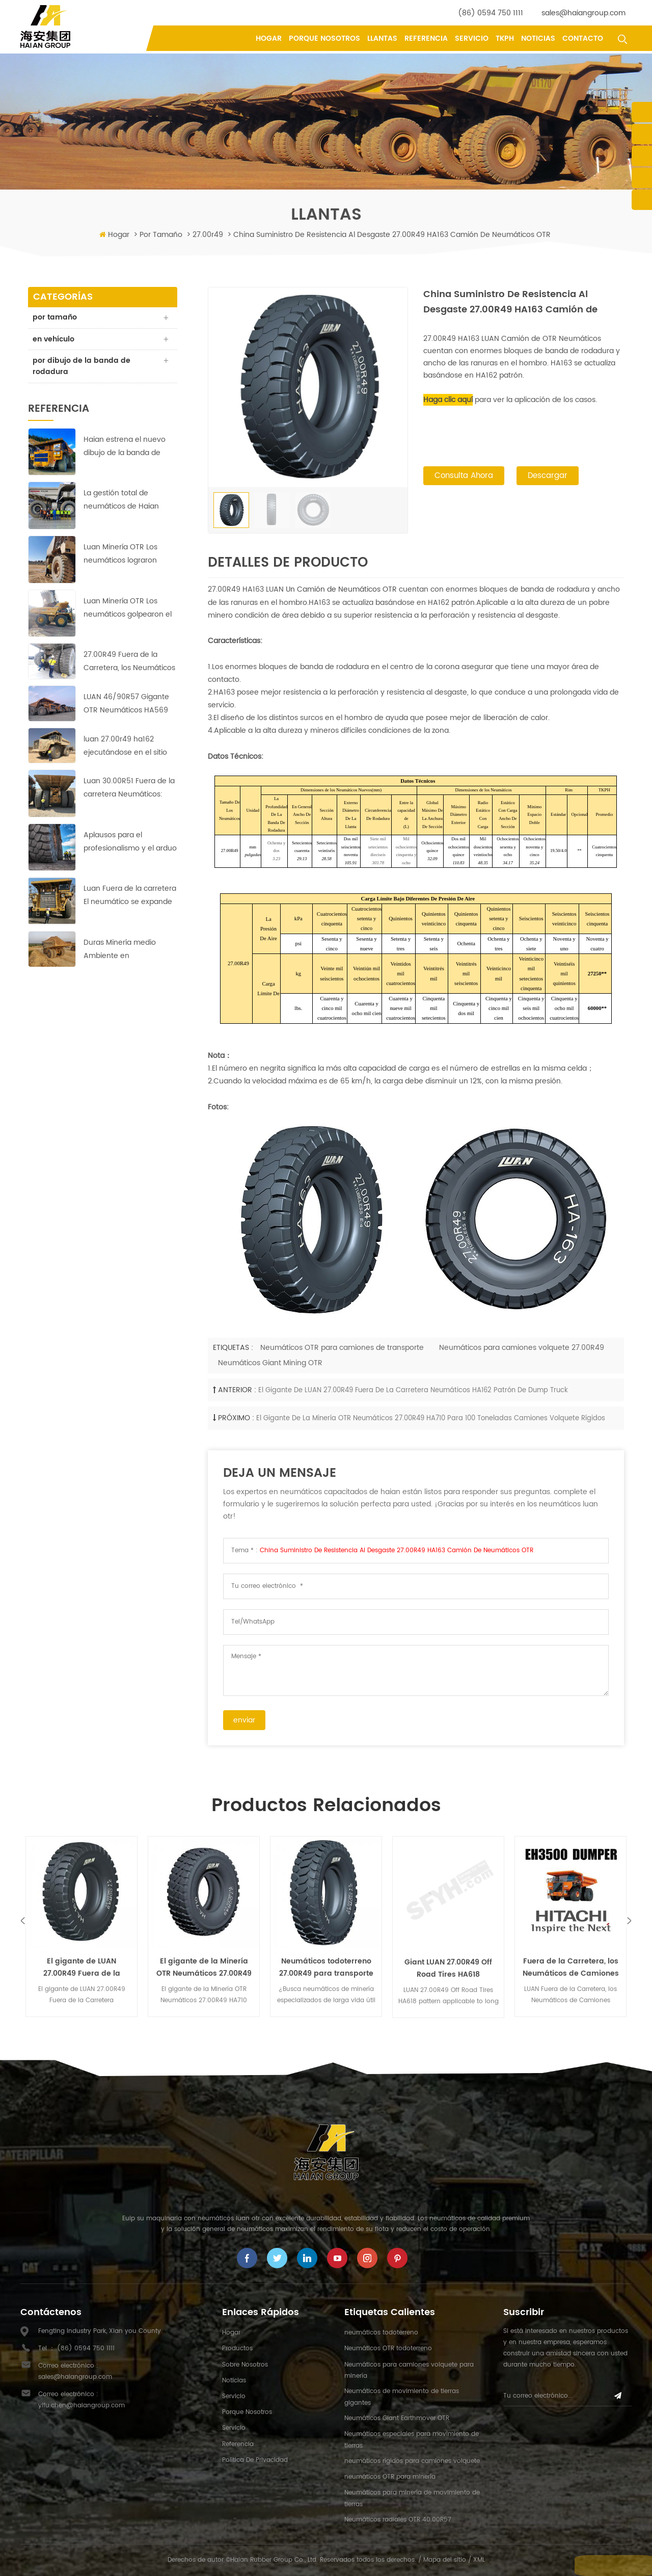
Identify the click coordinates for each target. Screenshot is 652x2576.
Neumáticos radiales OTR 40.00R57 (397, 2520)
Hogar (269, 38)
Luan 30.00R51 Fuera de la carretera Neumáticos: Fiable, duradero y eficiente (129, 789)
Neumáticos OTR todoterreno (388, 2348)
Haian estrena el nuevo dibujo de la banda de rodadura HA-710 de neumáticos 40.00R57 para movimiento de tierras (125, 448)
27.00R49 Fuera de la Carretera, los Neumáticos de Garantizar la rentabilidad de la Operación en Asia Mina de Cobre (129, 663)
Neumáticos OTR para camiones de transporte (342, 1347)
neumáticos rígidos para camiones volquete (412, 2461)
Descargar (547, 476)
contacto (582, 38)
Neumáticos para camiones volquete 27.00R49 (521, 1347)
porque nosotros (324, 38)
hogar (231, 2333)
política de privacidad (255, 2460)
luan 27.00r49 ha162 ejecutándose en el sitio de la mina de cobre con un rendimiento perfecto (127, 747)
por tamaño (161, 235)
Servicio (471, 38)
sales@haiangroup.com (583, 13)
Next (629, 1920)
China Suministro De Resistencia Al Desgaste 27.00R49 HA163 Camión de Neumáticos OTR (396, 1550)
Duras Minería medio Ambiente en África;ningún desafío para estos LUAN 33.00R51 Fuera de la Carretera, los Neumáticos (130, 951)
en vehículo (54, 340)
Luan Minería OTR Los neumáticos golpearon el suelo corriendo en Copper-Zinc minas (128, 609)
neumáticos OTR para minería (390, 2477)
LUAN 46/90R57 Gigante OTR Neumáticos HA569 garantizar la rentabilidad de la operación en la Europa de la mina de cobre (127, 705)
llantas (382, 38)
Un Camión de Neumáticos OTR (340, 589)
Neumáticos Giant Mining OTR (270, 1363)
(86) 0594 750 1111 (490, 13)
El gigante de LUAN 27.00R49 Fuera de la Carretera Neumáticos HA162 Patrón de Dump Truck (413, 1390)
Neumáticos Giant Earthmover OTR (396, 2418)
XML (479, 2560)
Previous (23, 1920)
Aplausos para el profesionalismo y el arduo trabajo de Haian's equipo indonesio (130, 843)
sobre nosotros (245, 2365)
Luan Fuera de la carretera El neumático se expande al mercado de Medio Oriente (130, 897)
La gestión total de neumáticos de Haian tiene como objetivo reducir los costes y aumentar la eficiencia (123, 501)
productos (237, 2348)
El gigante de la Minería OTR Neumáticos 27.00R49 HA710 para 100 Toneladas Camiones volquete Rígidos (430, 1418)
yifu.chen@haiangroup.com (81, 2405)
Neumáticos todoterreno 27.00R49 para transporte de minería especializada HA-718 (326, 1967)
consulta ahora (463, 476)
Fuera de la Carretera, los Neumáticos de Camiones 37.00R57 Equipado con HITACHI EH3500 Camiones (571, 1967)
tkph (505, 38)
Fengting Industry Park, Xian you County (99, 2331)
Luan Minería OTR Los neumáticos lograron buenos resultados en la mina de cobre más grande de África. (126, 555)
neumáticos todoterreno (381, 2333)
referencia (426, 38)
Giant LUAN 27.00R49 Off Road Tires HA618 (448, 1968)
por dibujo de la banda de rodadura (82, 367)
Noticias (538, 38)
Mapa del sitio (444, 2560)
